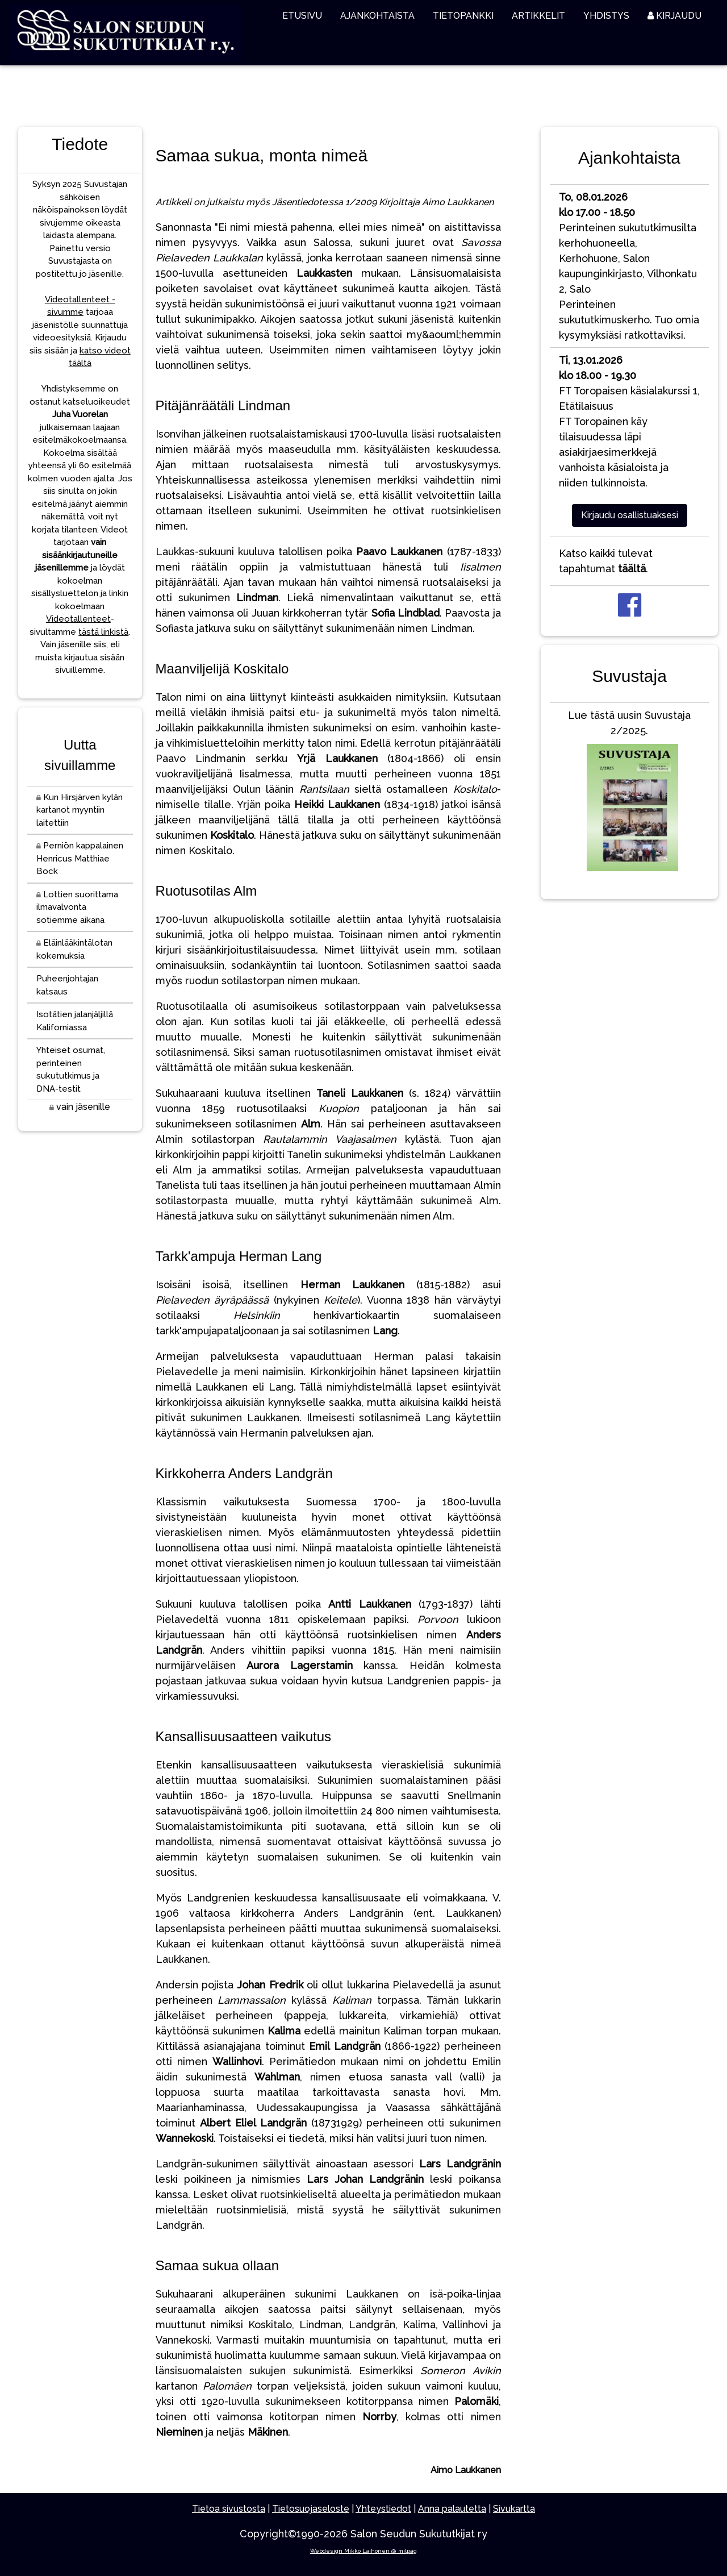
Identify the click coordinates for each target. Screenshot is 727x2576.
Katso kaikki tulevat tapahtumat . (606, 561)
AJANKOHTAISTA (377, 15)
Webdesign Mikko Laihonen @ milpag (363, 2551)
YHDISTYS (606, 15)
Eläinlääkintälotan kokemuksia (74, 949)
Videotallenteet (78, 619)
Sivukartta (514, 2508)
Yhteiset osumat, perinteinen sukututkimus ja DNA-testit (70, 1069)
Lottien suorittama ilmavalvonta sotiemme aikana (77, 907)
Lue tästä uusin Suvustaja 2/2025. (629, 793)
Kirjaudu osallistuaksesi (629, 515)
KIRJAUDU (674, 15)
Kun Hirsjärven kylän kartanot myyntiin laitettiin (79, 810)
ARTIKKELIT (538, 15)
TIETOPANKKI (463, 15)
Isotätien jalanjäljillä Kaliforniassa (74, 1021)
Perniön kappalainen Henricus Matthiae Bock (79, 858)
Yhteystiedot (383, 2508)
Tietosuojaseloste (310, 2508)
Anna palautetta (452, 2508)
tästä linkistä (103, 632)
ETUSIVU (302, 15)
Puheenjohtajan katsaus (67, 985)
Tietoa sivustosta (228, 2508)
